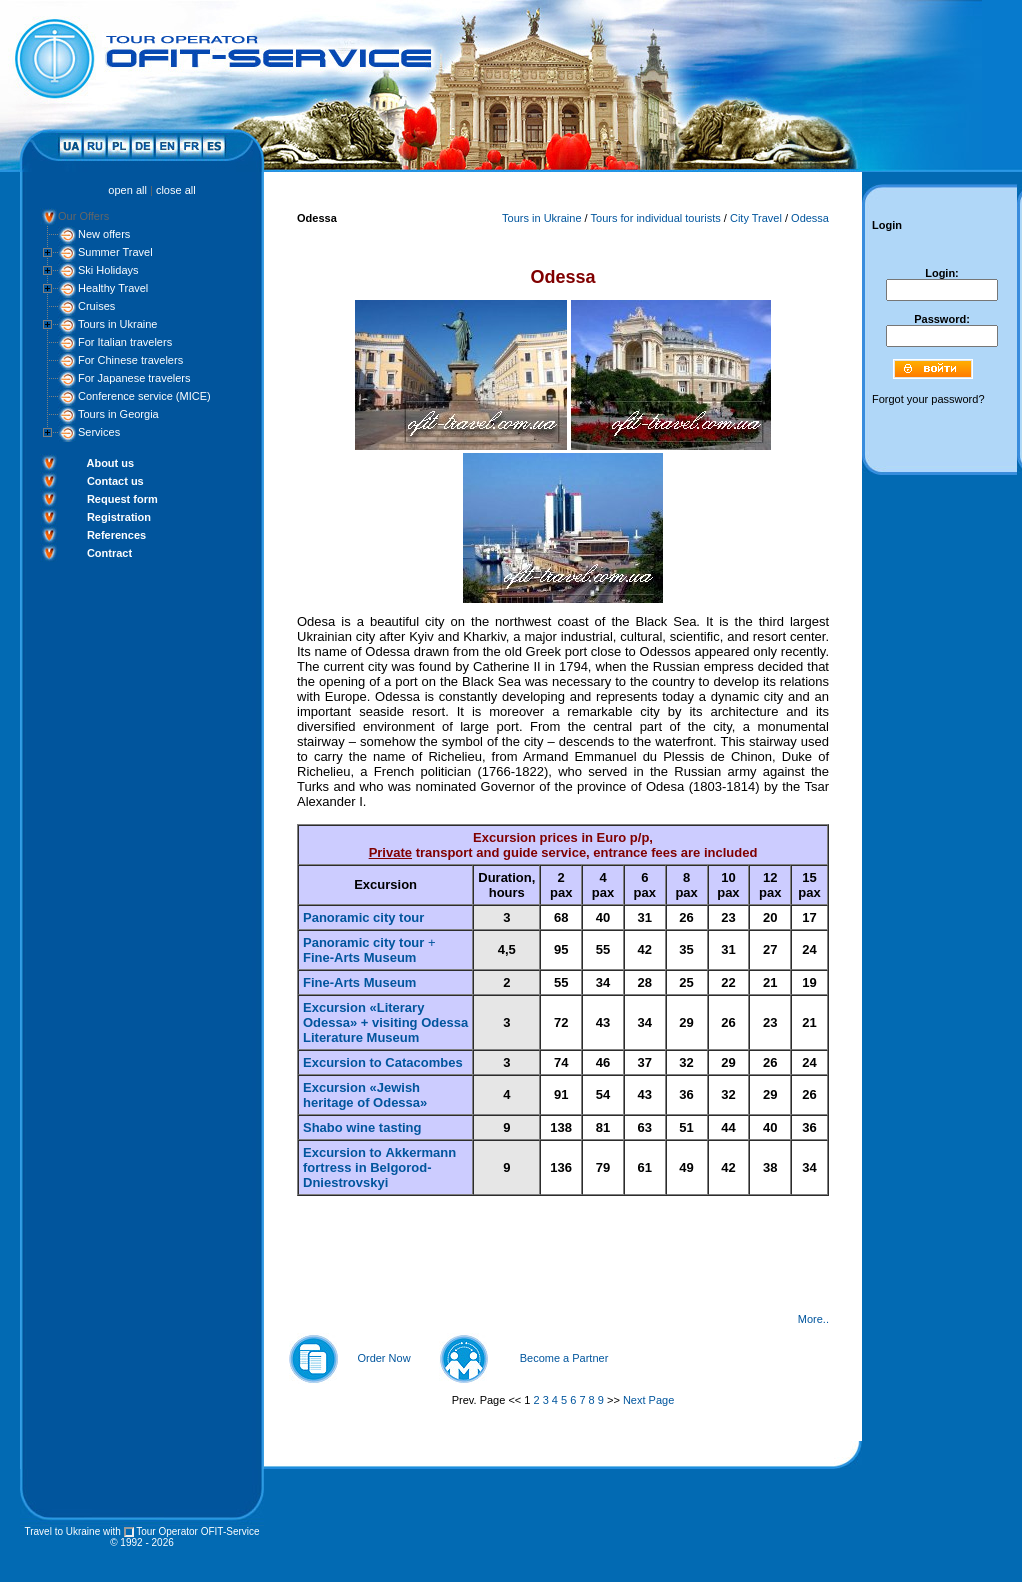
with (112, 1531)
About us (110, 463)
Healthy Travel (113, 288)
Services (99, 432)
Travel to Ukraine (62, 1531)
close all (176, 190)
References (116, 535)
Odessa (810, 218)
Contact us (115, 481)
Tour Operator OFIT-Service (197, 1531)
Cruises (96, 306)
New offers (104, 234)
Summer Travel (115, 252)
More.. (813, 1319)
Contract (109, 553)
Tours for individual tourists (656, 218)
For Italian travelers (125, 342)
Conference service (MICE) (144, 396)
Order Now (383, 1358)
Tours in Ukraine (117, 324)
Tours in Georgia (118, 414)
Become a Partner (564, 1358)
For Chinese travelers (130, 360)
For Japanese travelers (134, 378)
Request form (122, 499)
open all (127, 190)
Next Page (648, 1400)
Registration (119, 517)
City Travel (756, 218)
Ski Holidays (108, 270)
